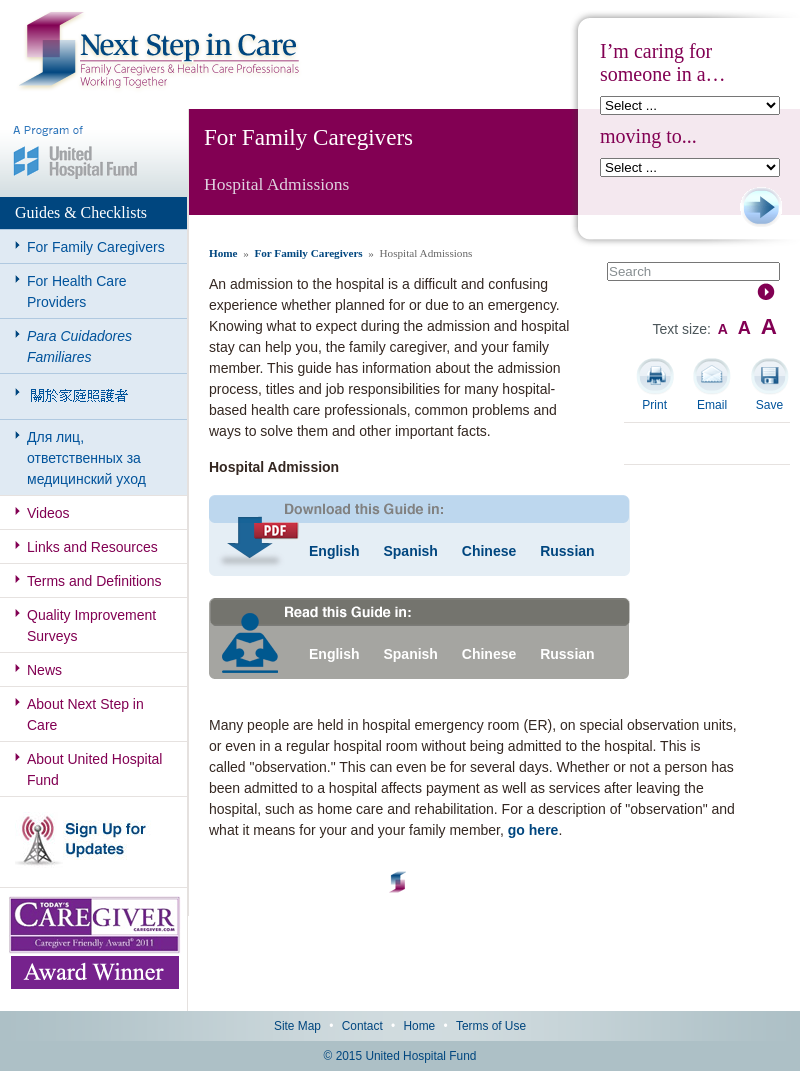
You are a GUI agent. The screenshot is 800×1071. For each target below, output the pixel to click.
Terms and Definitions (94, 581)
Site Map (297, 1026)
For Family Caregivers (96, 247)
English (334, 551)
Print (654, 405)
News (44, 670)
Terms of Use (491, 1026)
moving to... (648, 136)
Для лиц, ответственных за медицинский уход (86, 458)
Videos (48, 513)
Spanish (410, 551)
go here (533, 830)
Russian (567, 551)
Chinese (489, 551)
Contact (362, 1026)
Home (223, 253)
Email (712, 405)
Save (769, 405)
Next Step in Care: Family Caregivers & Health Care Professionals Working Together (159, 52)
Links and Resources (92, 547)
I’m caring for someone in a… (663, 62)
